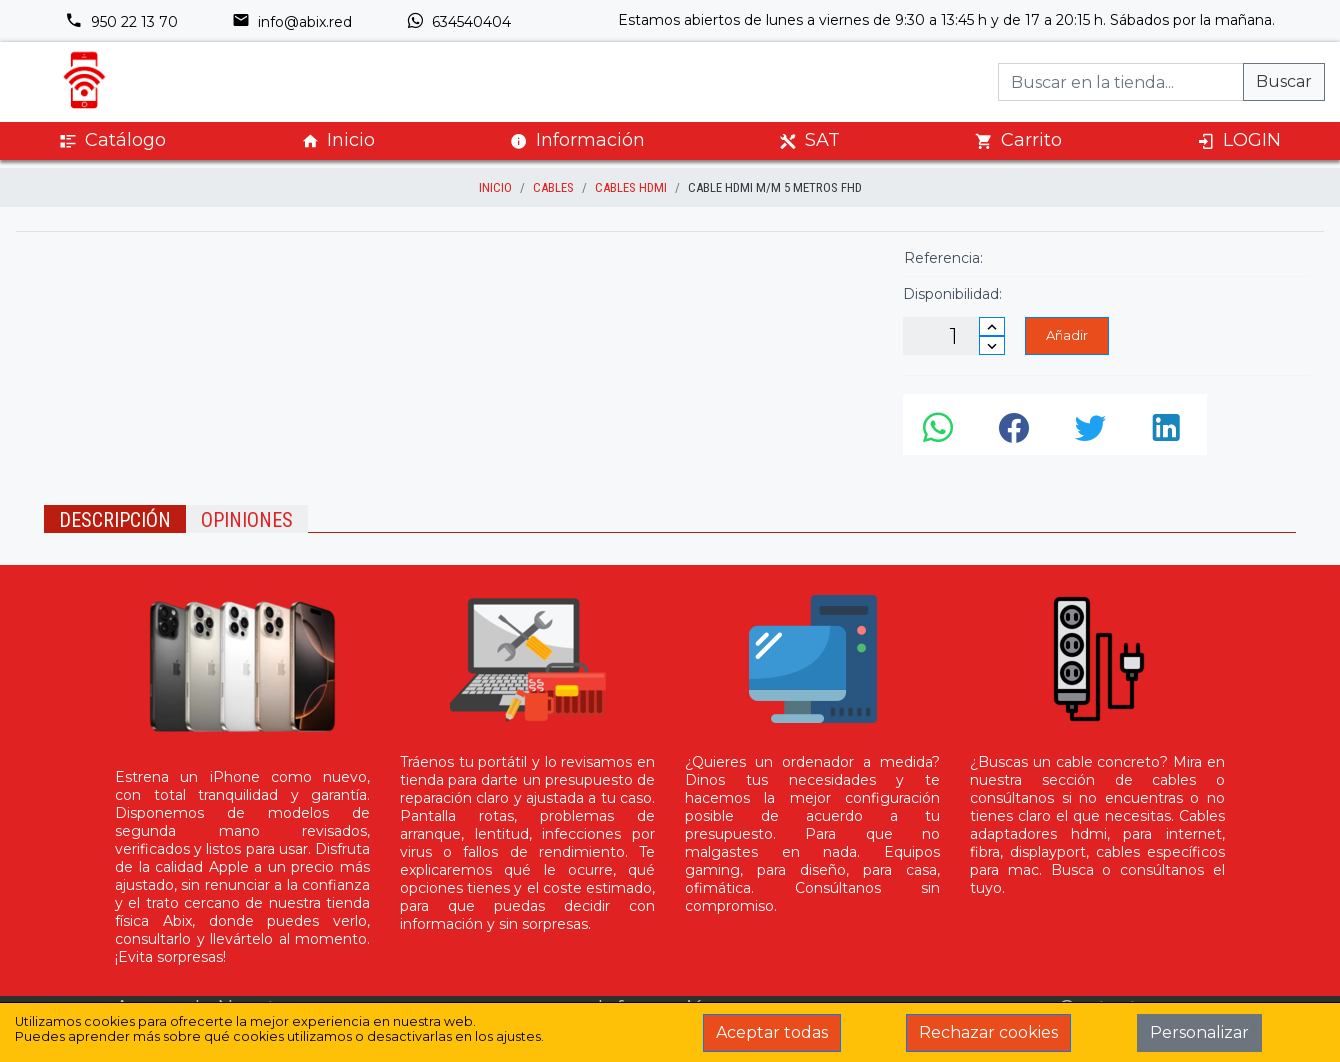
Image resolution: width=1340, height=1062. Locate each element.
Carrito (1018, 140)
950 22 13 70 (121, 22)
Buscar (1284, 81)
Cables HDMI (631, 187)
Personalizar (1199, 1032)
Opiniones (247, 520)
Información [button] (577, 140)
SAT (809, 140)
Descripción (115, 520)
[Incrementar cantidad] (992, 326)
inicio (495, 187)
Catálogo (112, 140)
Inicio (338, 140)
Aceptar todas (772, 1032)
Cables (553, 187)
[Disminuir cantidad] (992, 345)
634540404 (458, 22)
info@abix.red (292, 22)
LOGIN (1239, 140)
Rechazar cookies (988, 1032)
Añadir (1067, 335)
